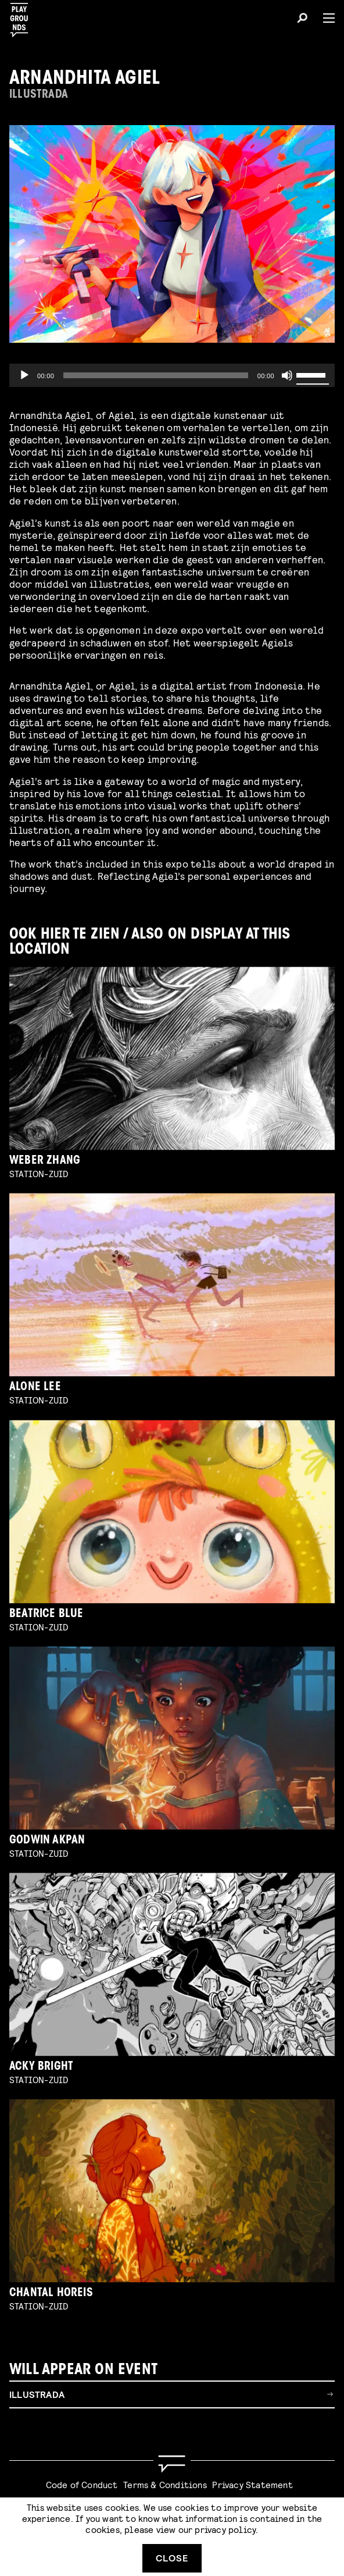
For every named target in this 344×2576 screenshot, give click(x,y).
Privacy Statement (252, 2484)
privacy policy (225, 2529)
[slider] (155, 375)
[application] (172, 375)
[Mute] (287, 375)
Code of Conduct (82, 2484)
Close (172, 2557)
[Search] (302, 20)
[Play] (24, 375)
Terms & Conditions (165, 2484)
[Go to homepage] (172, 2464)
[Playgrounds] (22, 16)
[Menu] (324, 18)
